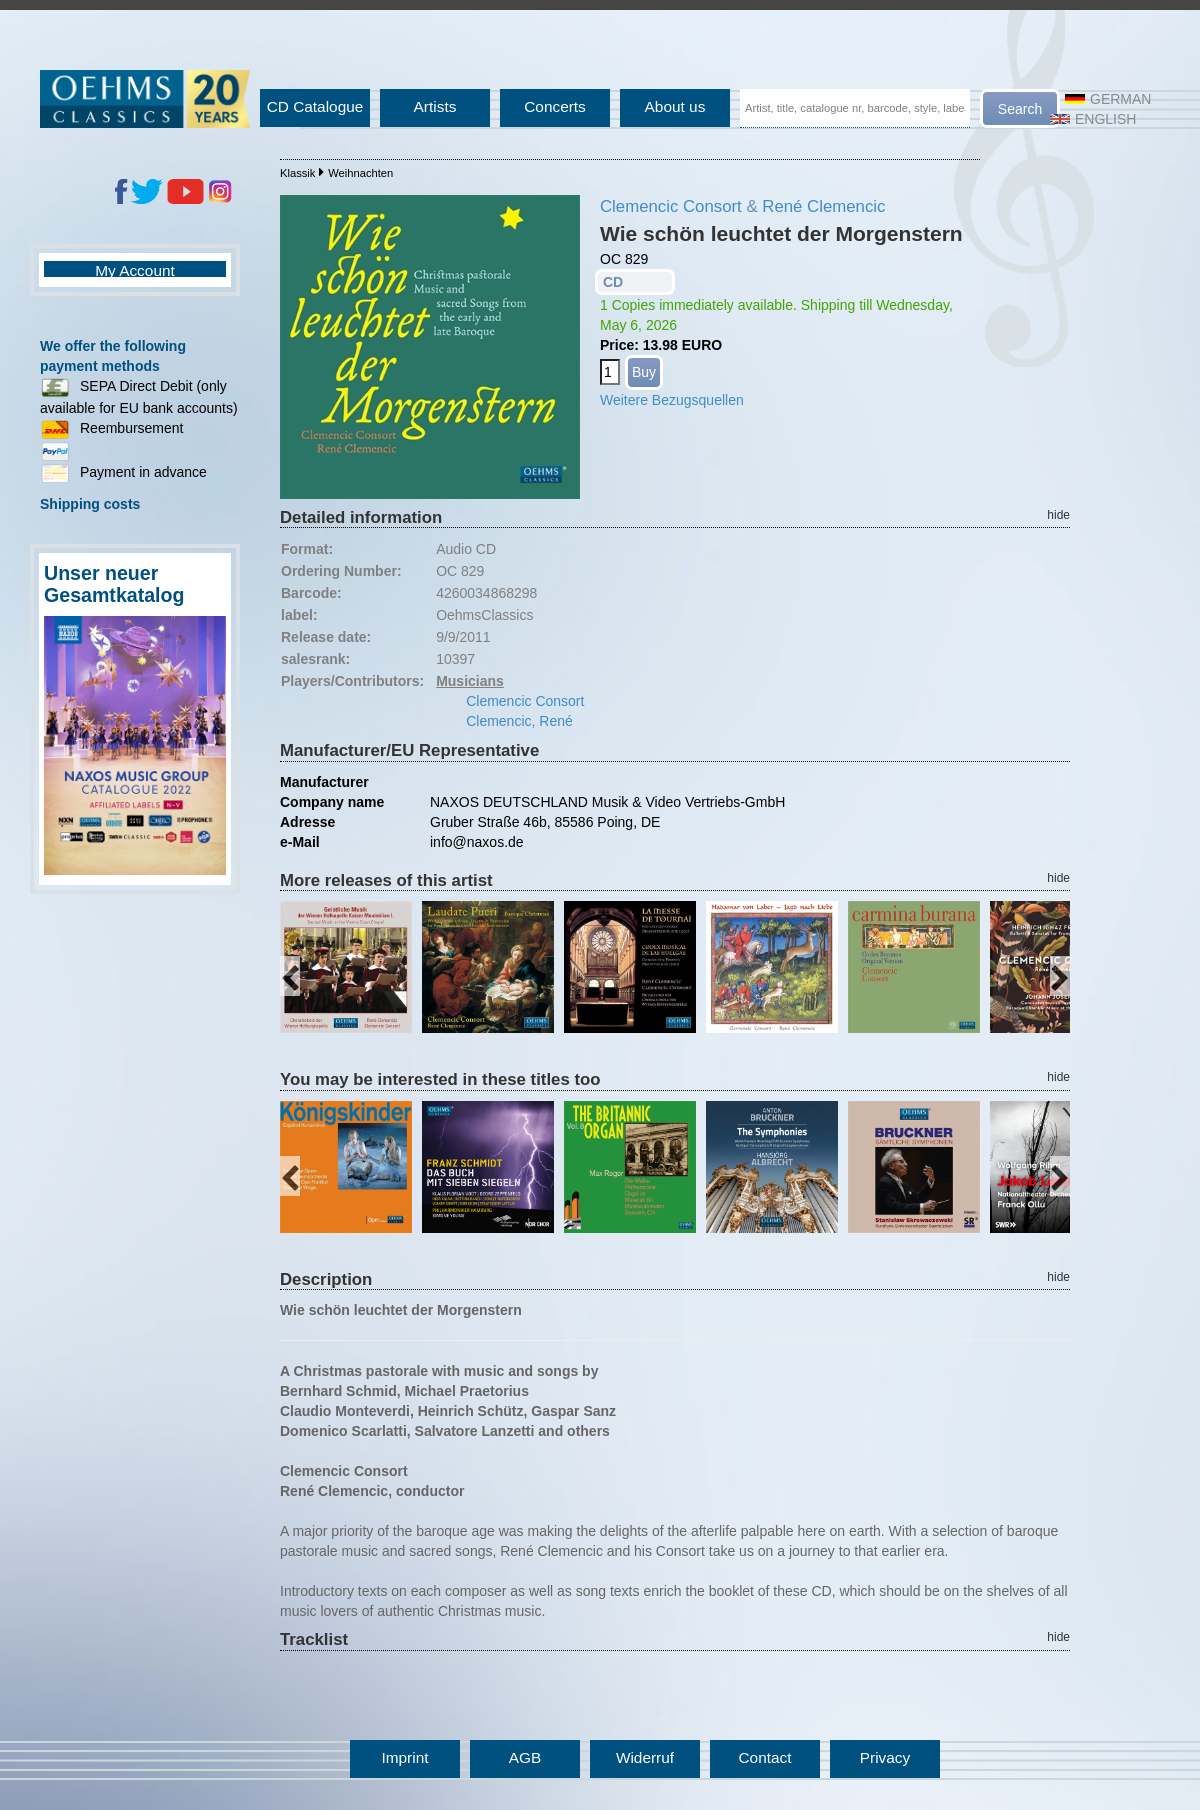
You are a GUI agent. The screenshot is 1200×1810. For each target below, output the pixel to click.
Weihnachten (360, 173)
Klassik (297, 173)
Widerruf (645, 1757)
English (1093, 119)
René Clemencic (823, 206)
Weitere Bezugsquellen (672, 400)
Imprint (404, 1757)
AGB (525, 1757)
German (1108, 99)
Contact (764, 1757)
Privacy (885, 1757)
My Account (135, 270)
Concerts (555, 106)
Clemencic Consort (671, 206)
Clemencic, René (519, 721)
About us (675, 106)
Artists (435, 106)
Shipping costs (90, 504)
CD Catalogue (315, 106)
